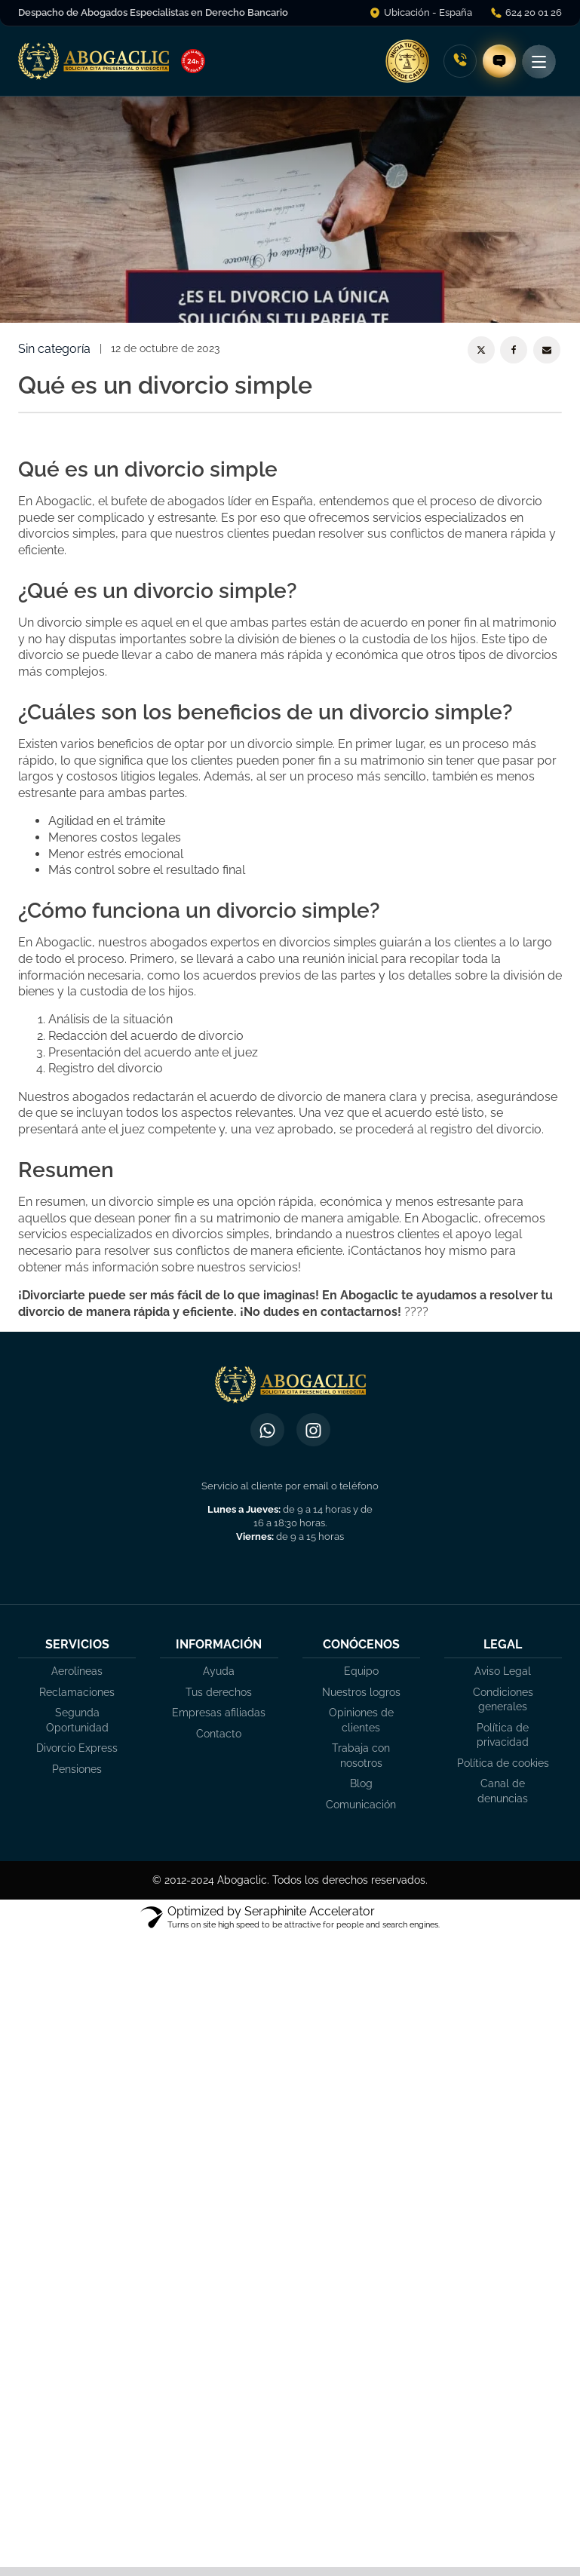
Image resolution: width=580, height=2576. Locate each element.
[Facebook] (513, 349)
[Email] (546, 349)
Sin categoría (54, 349)
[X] (481, 349)
